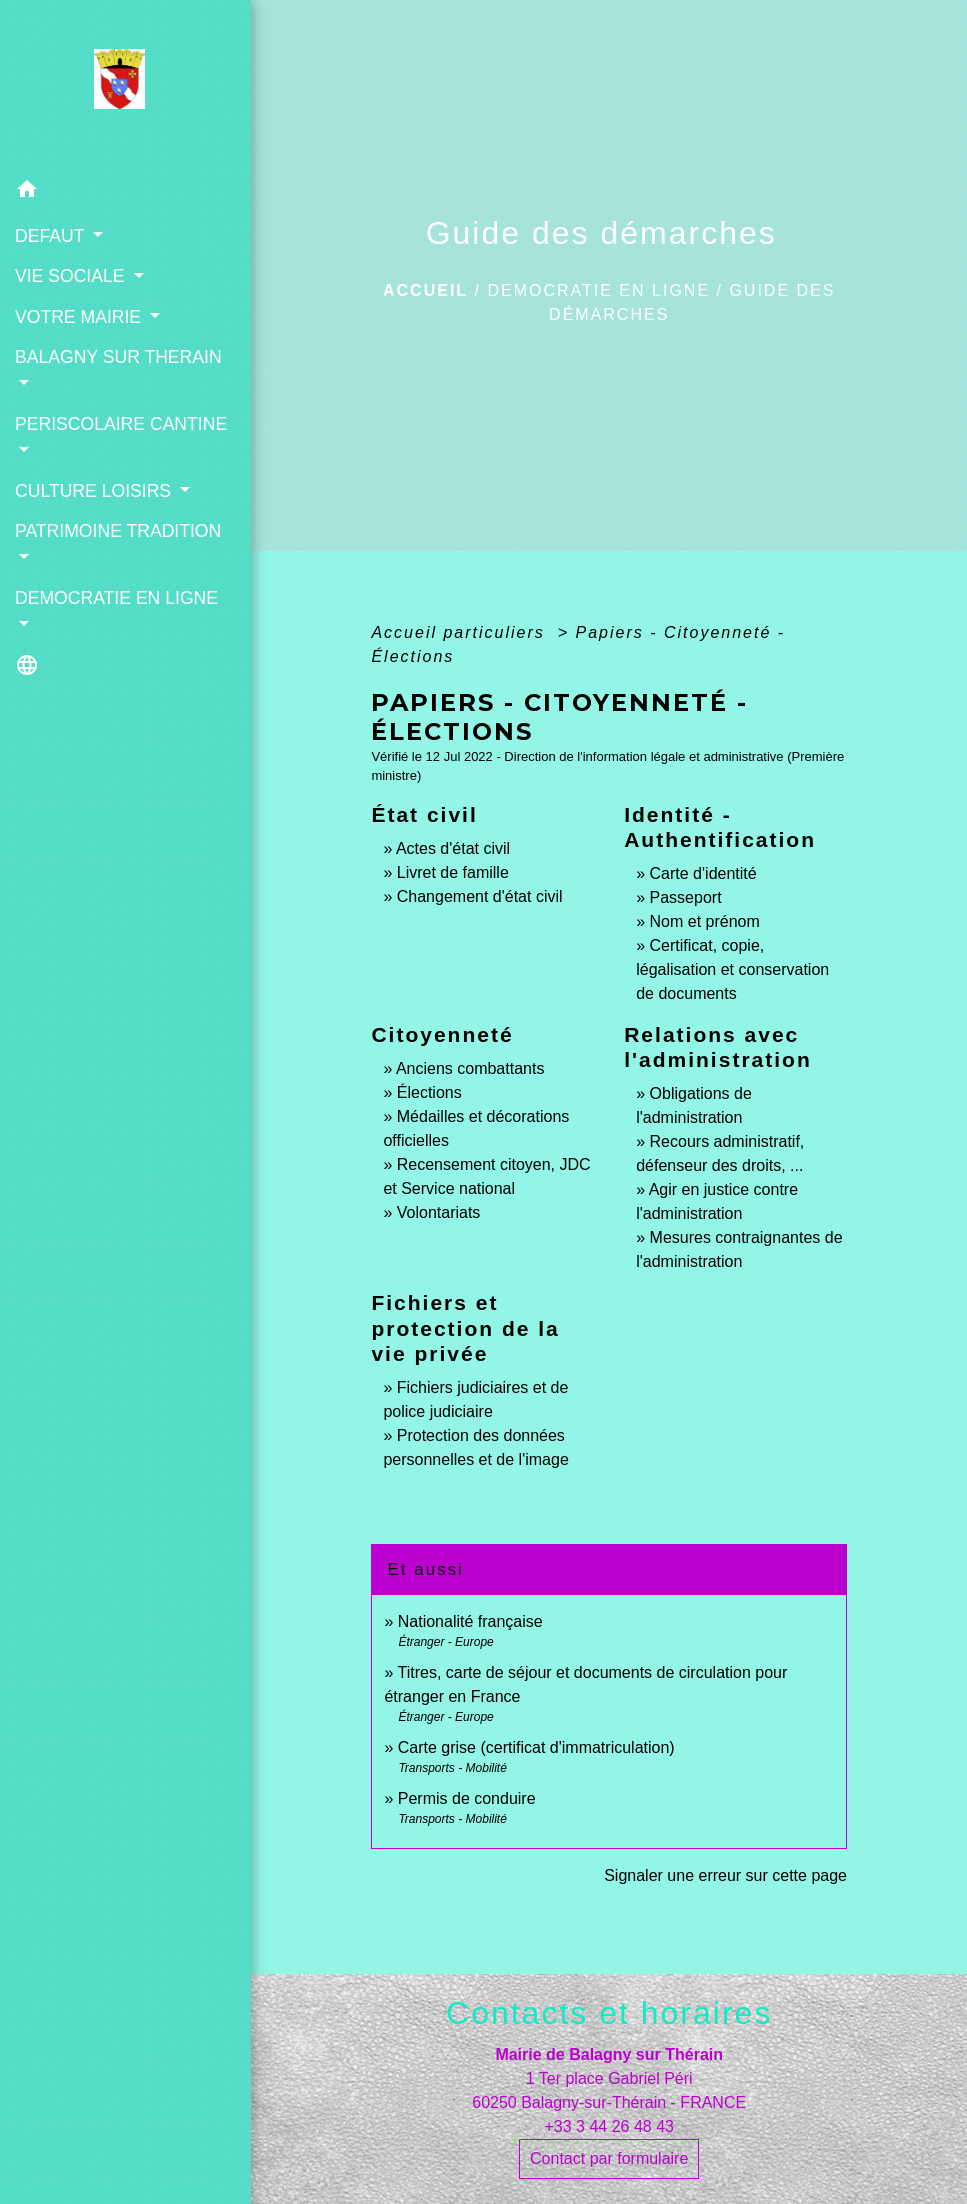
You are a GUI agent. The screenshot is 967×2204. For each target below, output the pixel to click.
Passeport (686, 897)
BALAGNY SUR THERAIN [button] (118, 357)
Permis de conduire (467, 1798)
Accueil (425, 290)
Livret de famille (453, 872)
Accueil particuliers (461, 632)
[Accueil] (125, 85)
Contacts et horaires (609, 2013)
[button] (125, 192)
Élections (429, 1092)
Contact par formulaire (609, 2158)
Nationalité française (470, 1621)
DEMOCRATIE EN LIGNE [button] (116, 598)
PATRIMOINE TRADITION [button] (118, 531)
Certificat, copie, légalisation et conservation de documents (732, 969)
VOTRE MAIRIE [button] (80, 317)
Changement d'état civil (480, 896)
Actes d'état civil (453, 848)
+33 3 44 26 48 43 (608, 2126)
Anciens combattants (470, 1068)
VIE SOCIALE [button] (72, 276)
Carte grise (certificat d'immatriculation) (536, 1747)
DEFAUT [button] (52, 236)
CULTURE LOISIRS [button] (95, 491)
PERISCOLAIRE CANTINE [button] (121, 424)
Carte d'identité (703, 873)
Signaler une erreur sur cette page (725, 1875)
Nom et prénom (705, 921)
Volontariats (439, 1212)
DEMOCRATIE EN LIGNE (598, 290)
